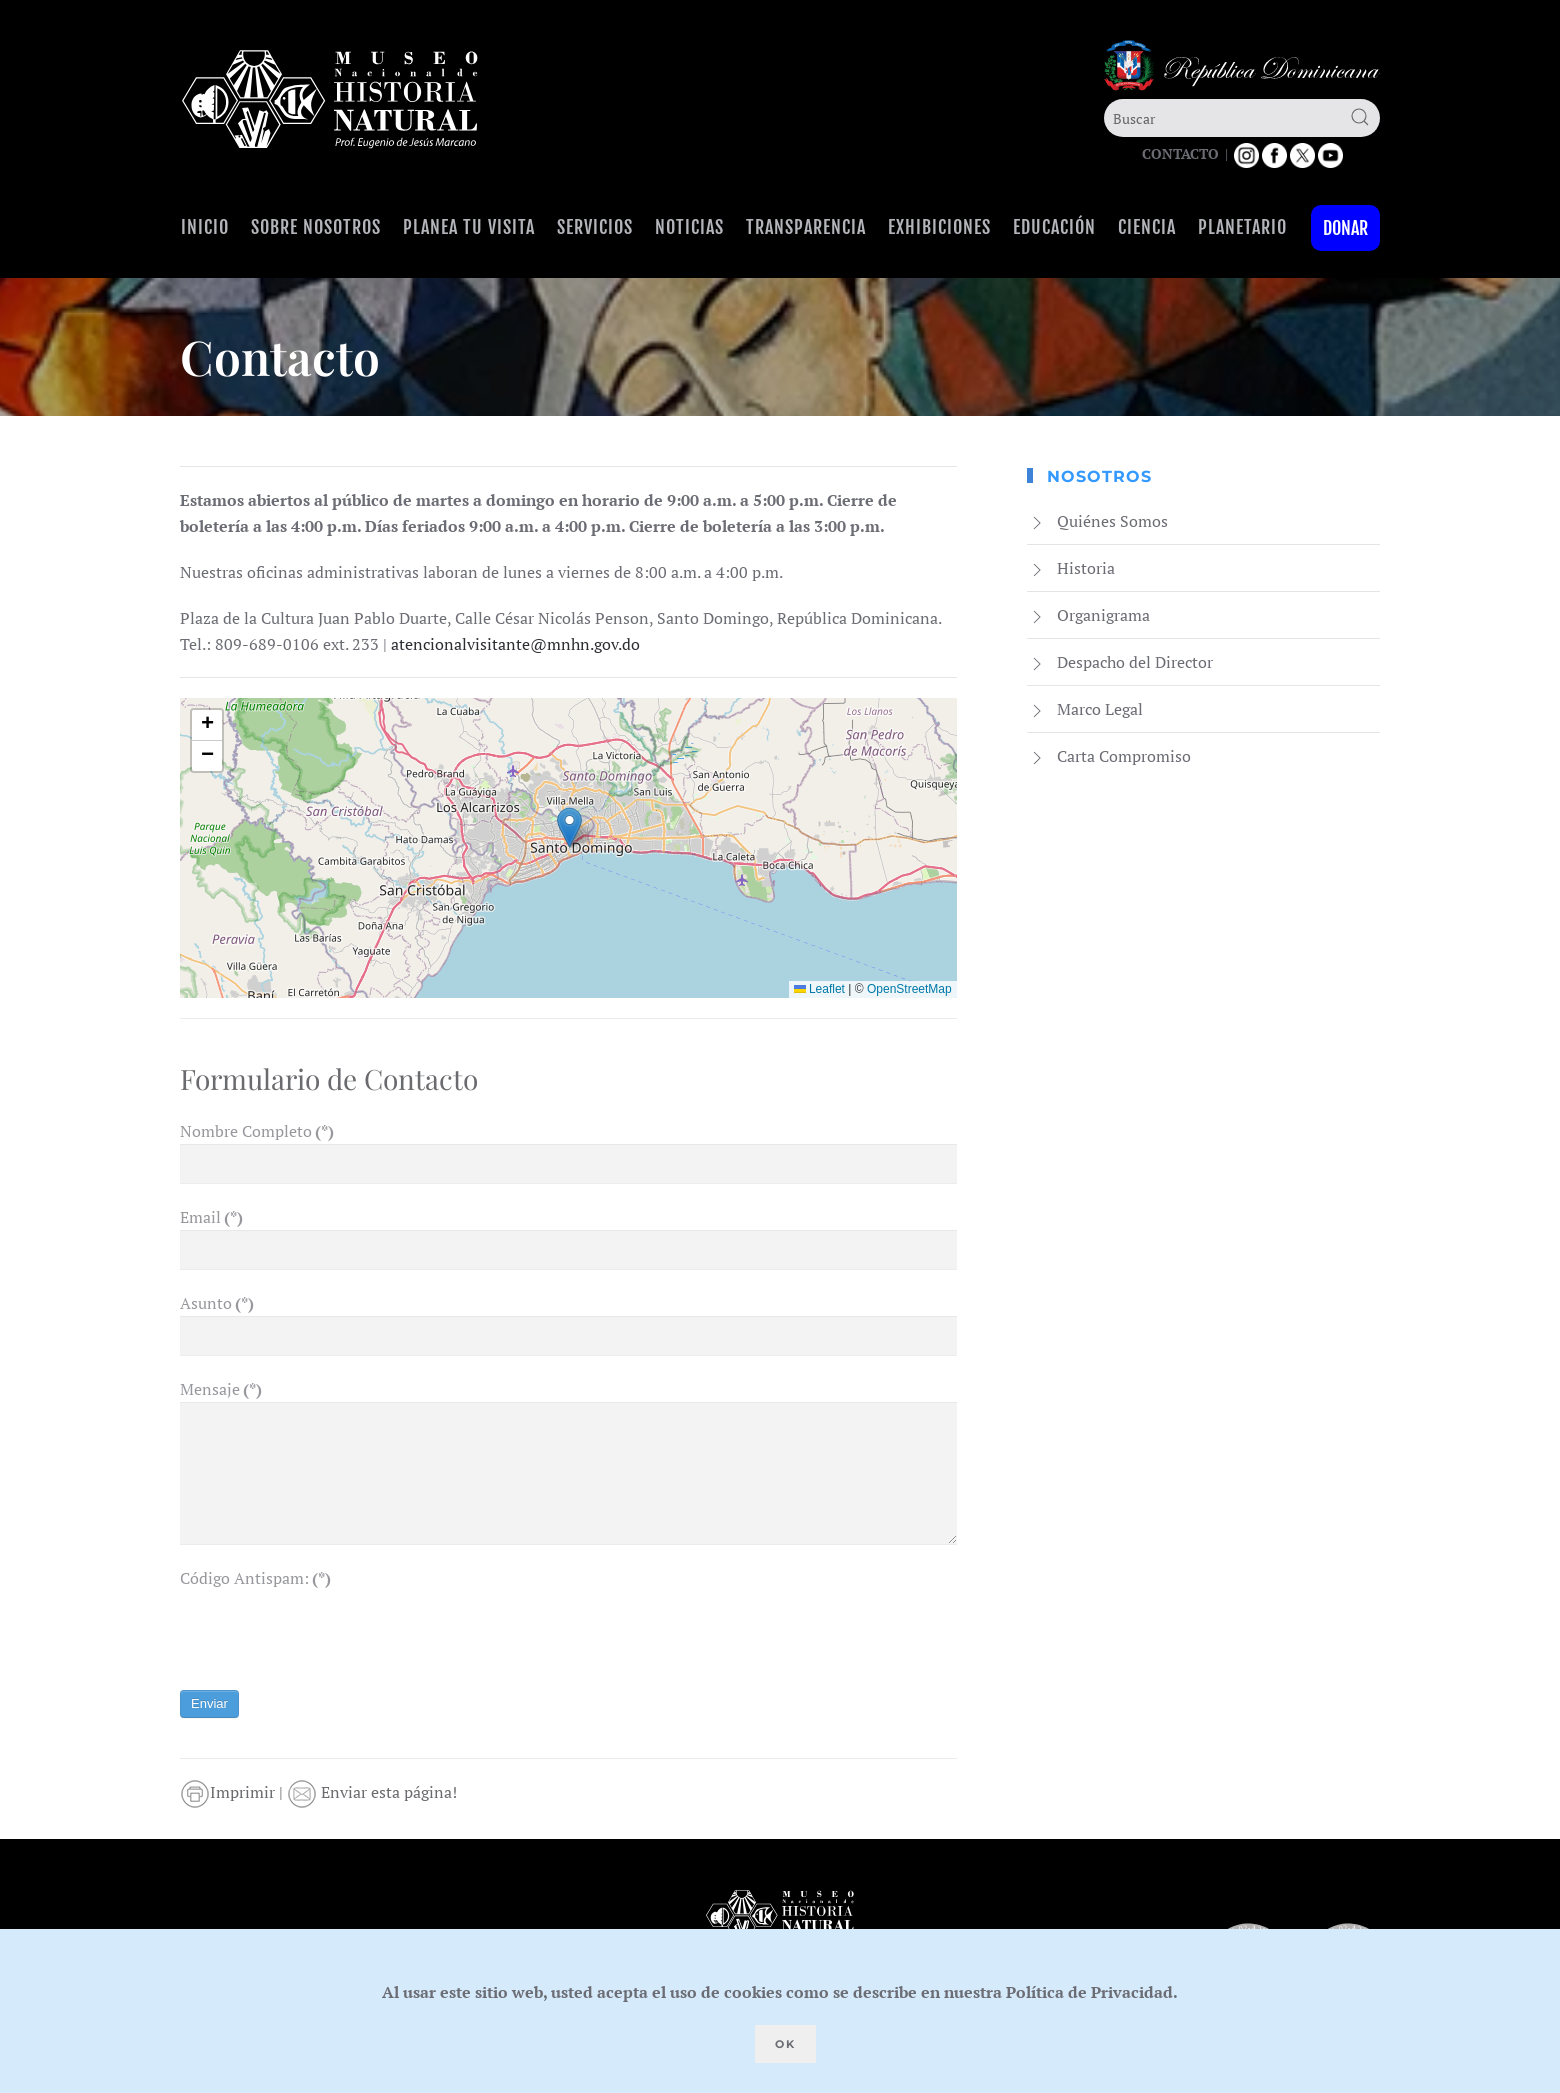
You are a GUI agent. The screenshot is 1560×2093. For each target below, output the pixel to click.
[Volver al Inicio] (330, 99)
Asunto (217, 1303)
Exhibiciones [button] (939, 227)
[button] (569, 827)
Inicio (205, 227)
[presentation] (332, 1630)
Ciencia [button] (1147, 227)
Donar (1345, 228)
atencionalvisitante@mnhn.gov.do (515, 644)
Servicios (595, 227)
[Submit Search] (1360, 117)
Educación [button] (1054, 227)
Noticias (689, 227)
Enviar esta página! (372, 1792)
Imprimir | (233, 1792)
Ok (785, 2044)
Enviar (209, 1703)
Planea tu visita (469, 227)
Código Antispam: (255, 1578)
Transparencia (806, 227)
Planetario (1242, 227)
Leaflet (819, 989)
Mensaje (221, 1389)
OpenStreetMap (909, 989)
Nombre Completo (257, 1131)
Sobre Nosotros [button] (316, 227)
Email (211, 1217)
